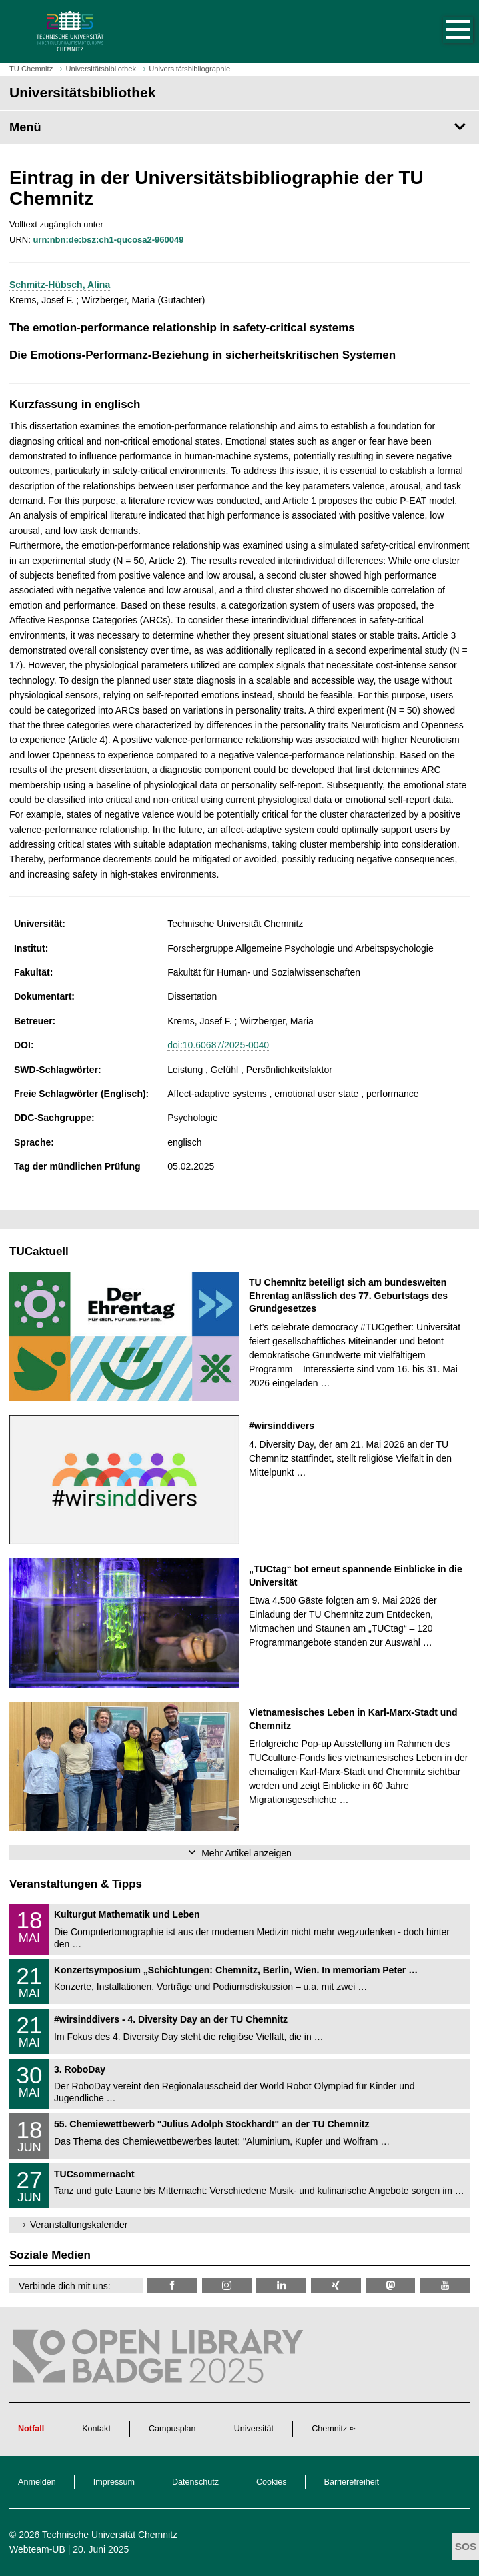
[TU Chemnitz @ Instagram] (227, 2285)
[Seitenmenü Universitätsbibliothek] (239, 127)
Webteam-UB (37, 2549)
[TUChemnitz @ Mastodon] (391, 2285)
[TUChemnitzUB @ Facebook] (172, 2285)
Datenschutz (195, 2482)
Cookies (271, 2482)
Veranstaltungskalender (78, 2224)
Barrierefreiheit (352, 2482)
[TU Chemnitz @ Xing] (336, 2285)
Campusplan (172, 2428)
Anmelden (37, 2482)
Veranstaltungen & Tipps (75, 1884)
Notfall (31, 2428)
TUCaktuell (39, 1251)
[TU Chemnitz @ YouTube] (445, 2285)
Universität (254, 2428)
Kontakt (96, 2428)
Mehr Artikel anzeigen (246, 1853)
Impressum (114, 2482)
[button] (444, 31)
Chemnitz (329, 2428)
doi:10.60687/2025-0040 (218, 1045)
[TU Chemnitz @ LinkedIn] (281, 2285)
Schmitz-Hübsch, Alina (59, 284)
